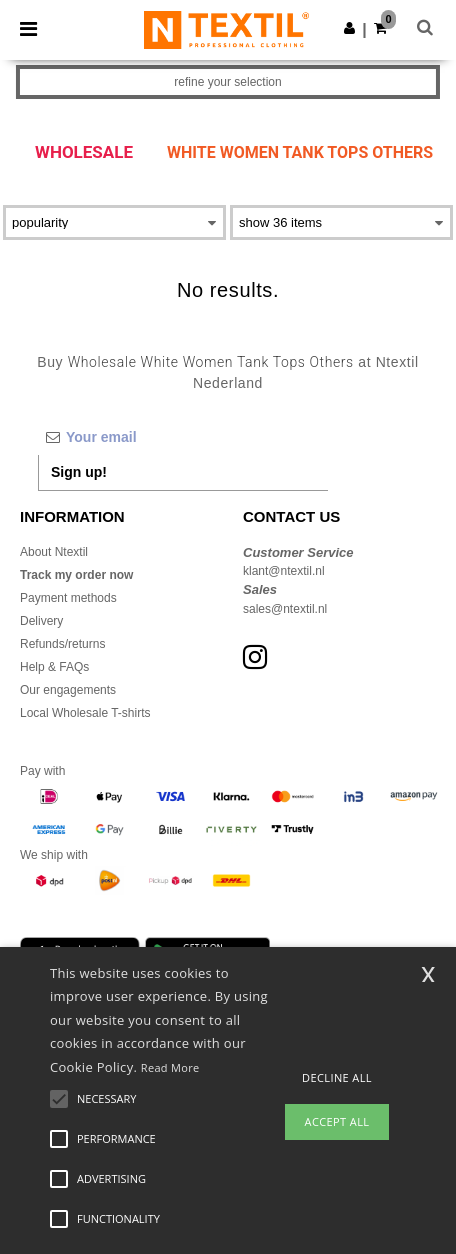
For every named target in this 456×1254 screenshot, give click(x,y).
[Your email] (183, 437)
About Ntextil (54, 552)
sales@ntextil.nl (285, 609)
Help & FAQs (54, 667)
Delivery (41, 621)
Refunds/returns (62, 644)
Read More (170, 1067)
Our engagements (68, 690)
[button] (349, 28)
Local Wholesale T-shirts (85, 713)
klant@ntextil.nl (284, 571)
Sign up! (79, 472)
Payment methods (68, 598)
